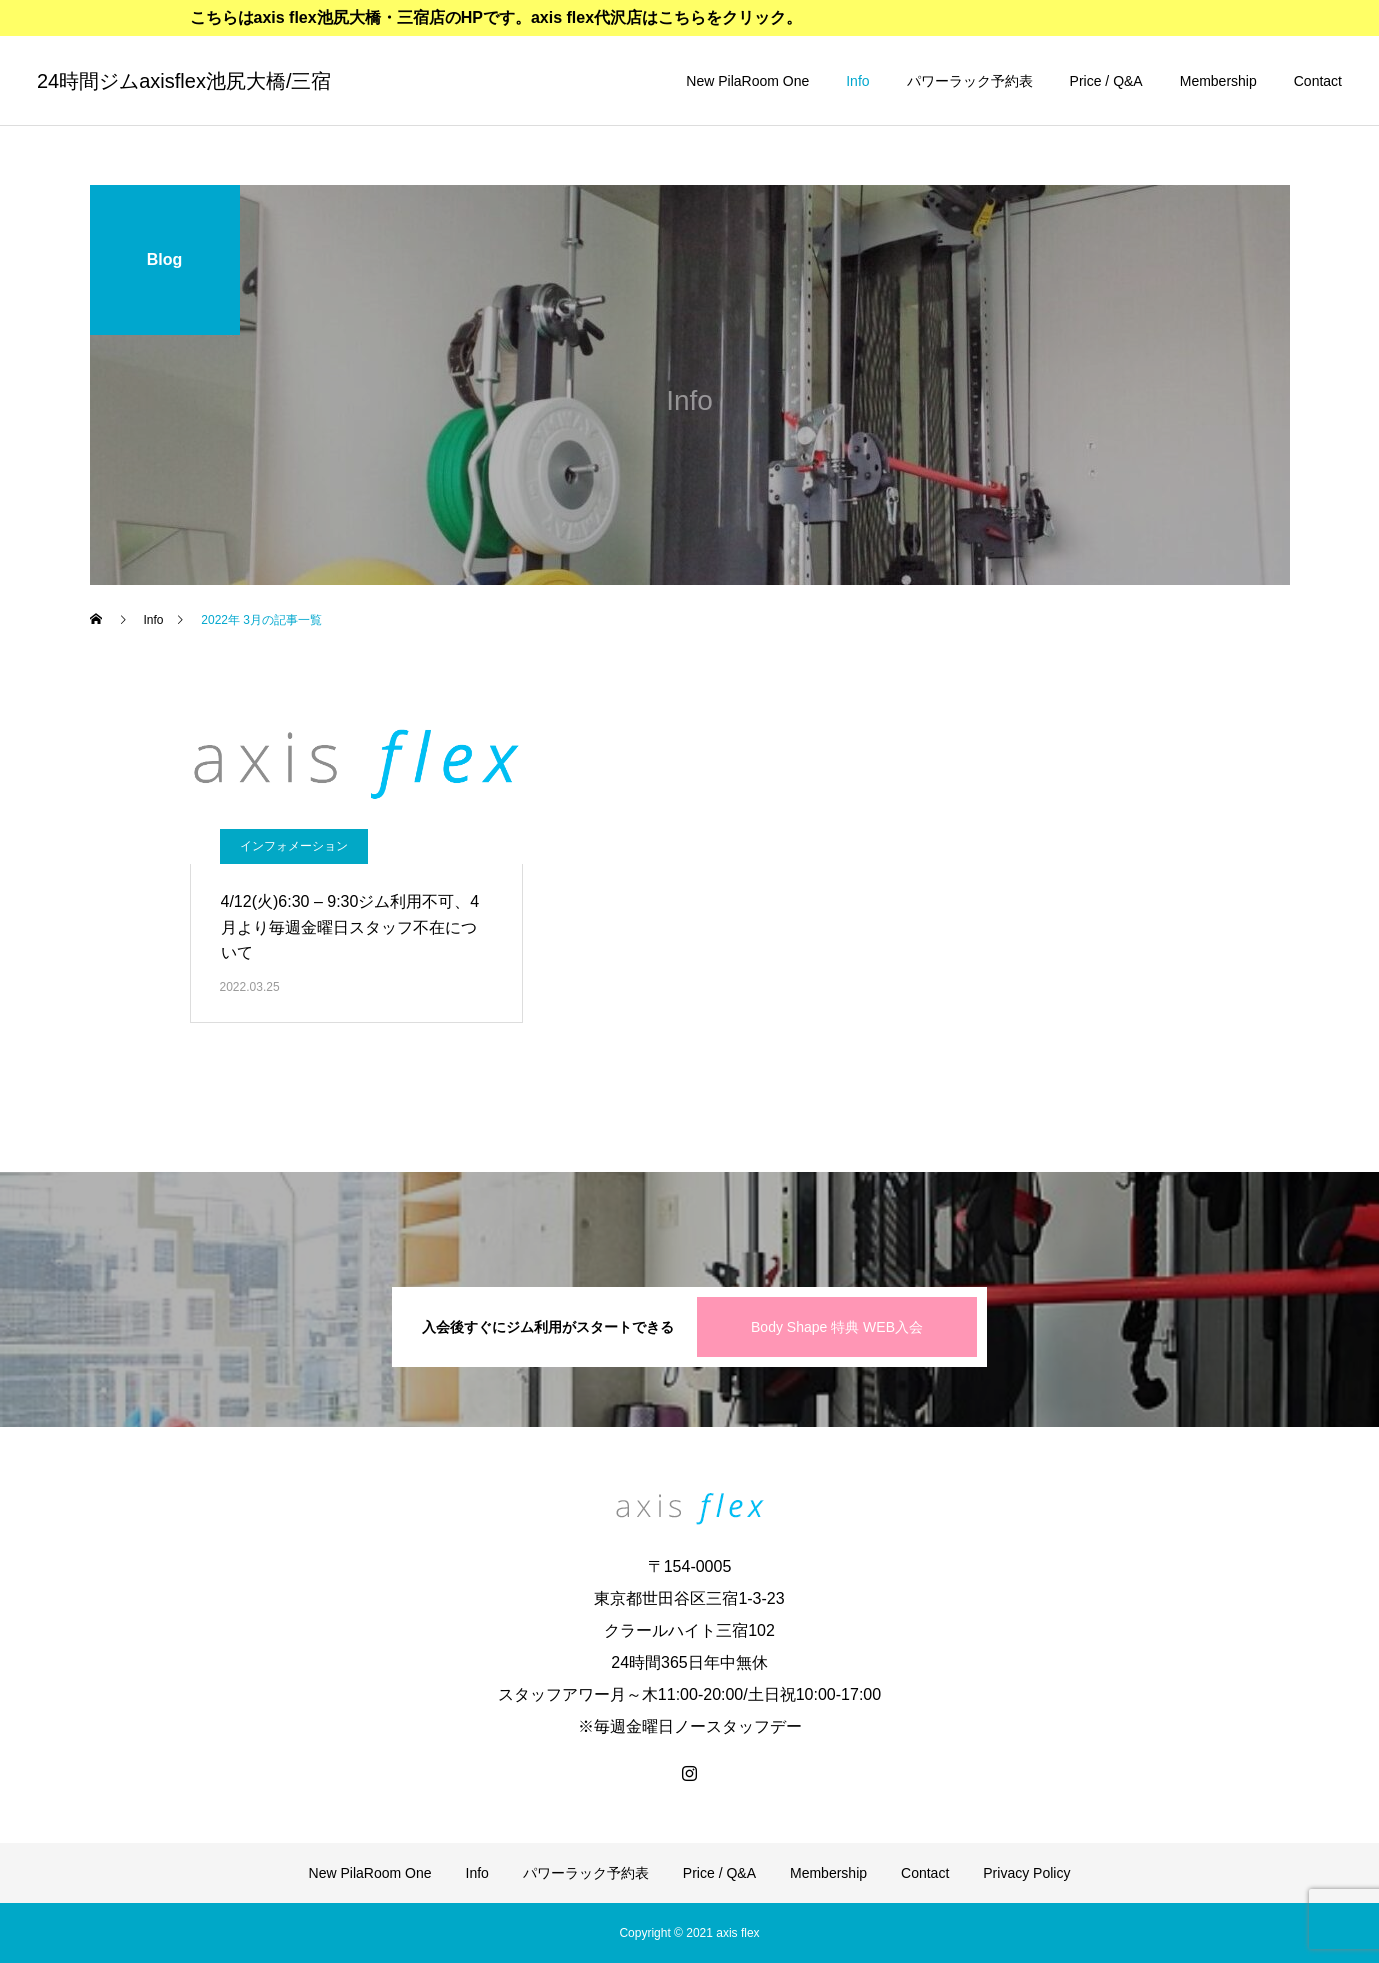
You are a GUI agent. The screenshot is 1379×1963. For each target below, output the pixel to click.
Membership (1218, 81)
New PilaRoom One (747, 81)
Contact (1318, 81)
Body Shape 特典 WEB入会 (837, 1327)
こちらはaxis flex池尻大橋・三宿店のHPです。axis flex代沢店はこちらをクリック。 (496, 17)
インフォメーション (294, 846)
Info (857, 81)
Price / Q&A (1106, 81)
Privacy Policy (1026, 1873)
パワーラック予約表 (970, 81)
